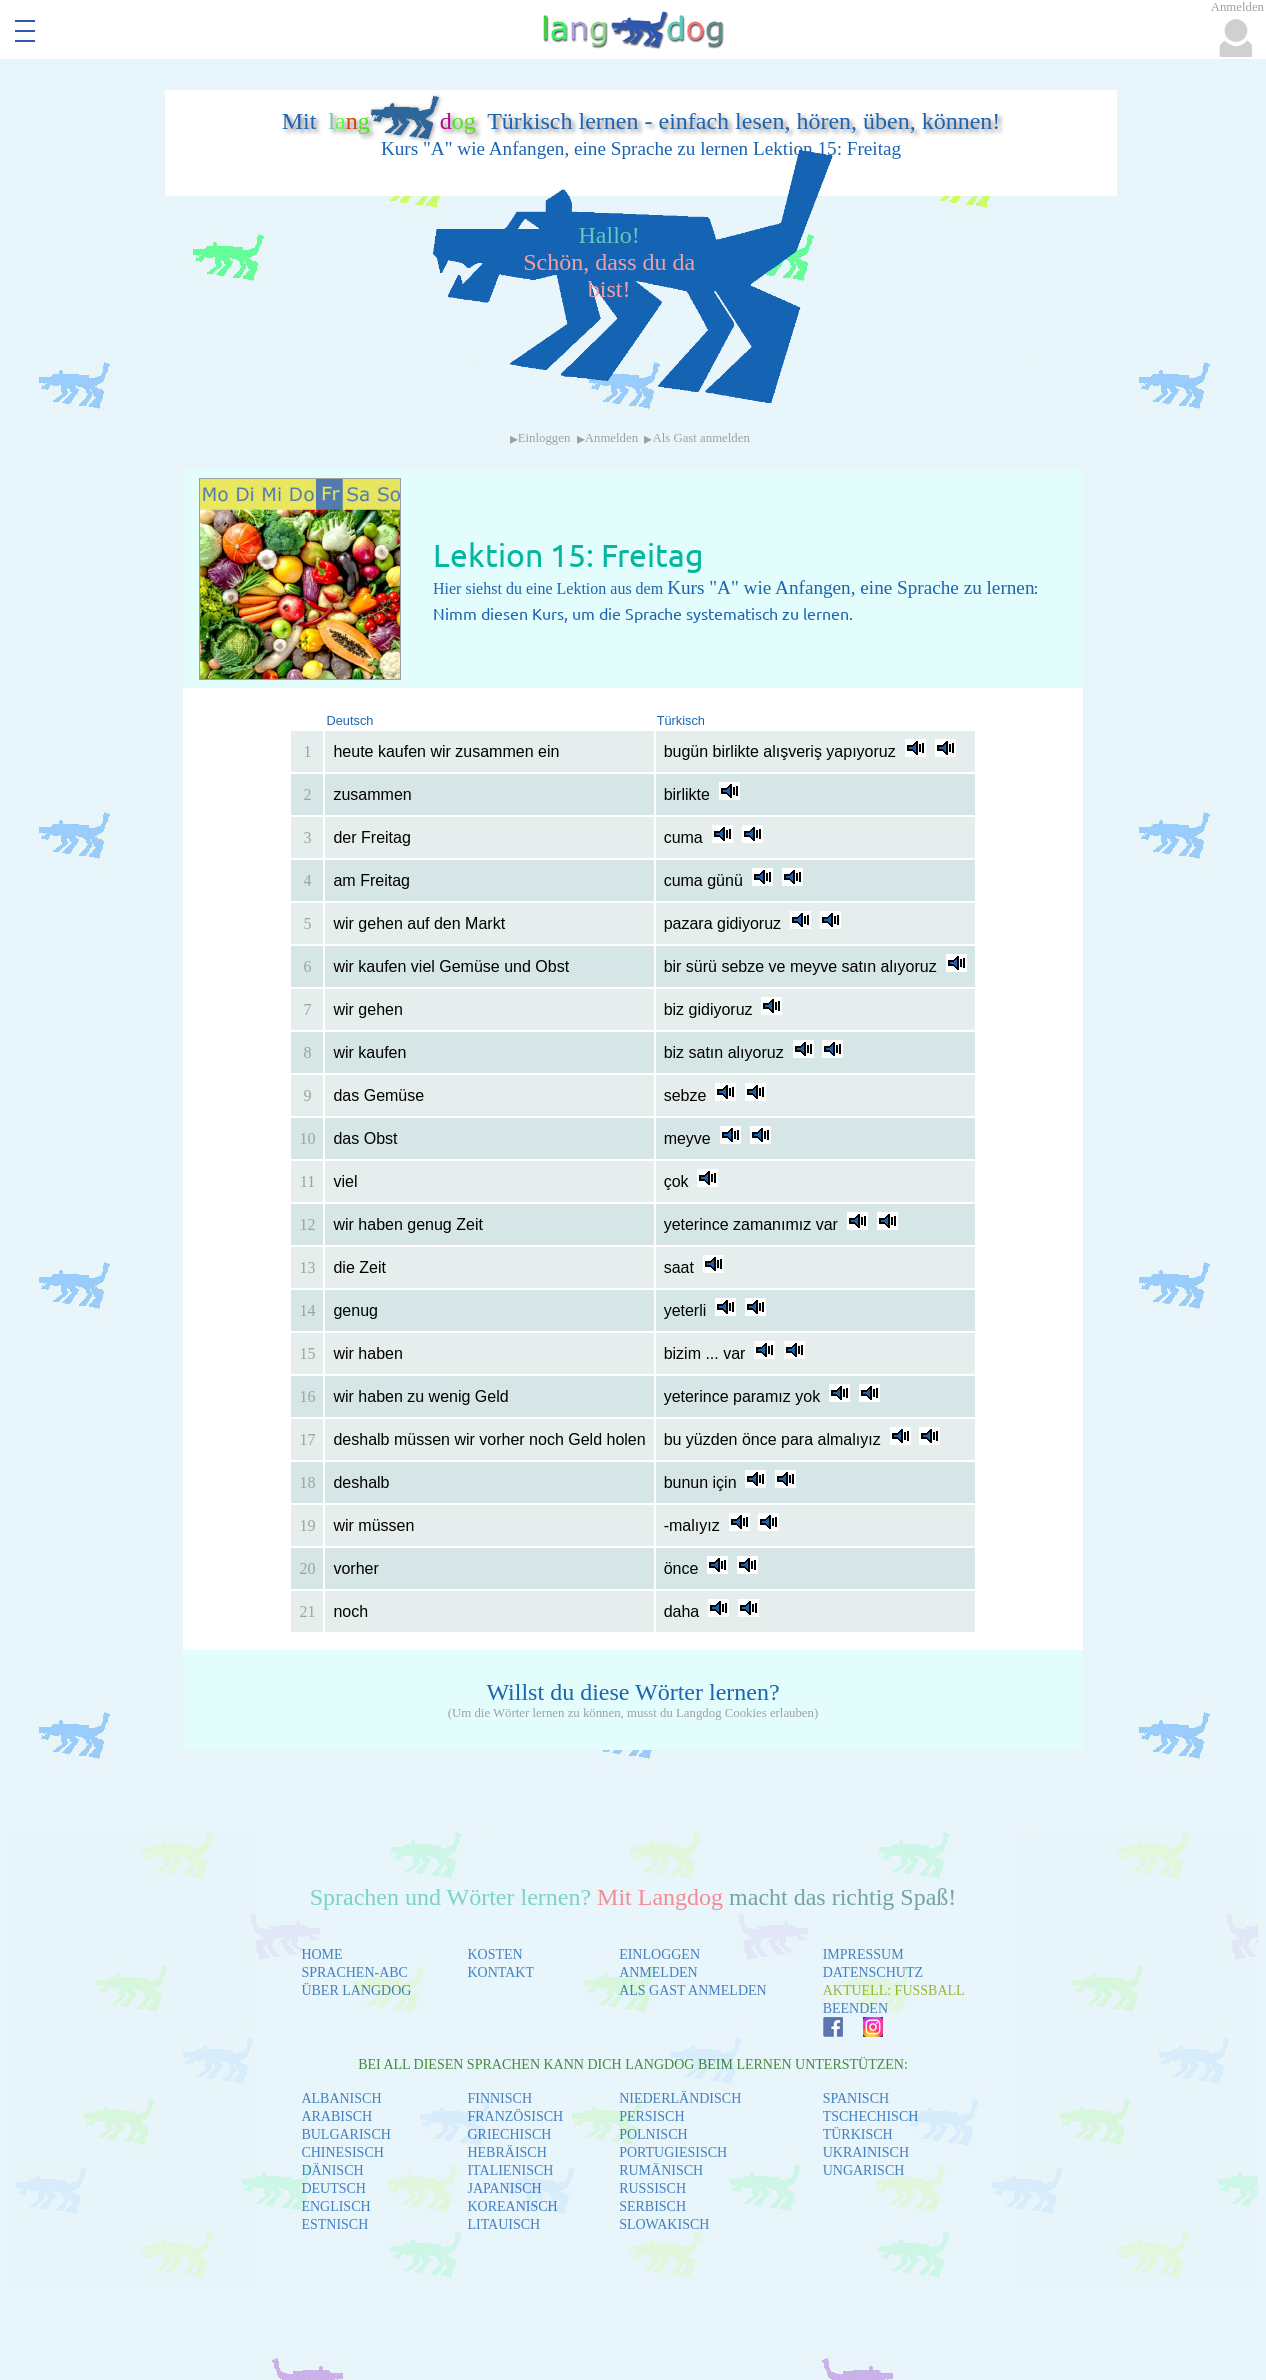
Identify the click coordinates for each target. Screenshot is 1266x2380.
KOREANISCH (512, 2206)
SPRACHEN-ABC (354, 1972)
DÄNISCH (332, 2170)
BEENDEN (855, 2008)
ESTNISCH (334, 2224)
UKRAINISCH (866, 2152)
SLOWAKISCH (664, 2224)
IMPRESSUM (863, 1954)
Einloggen (544, 438)
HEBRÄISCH (506, 2152)
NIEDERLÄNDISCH (680, 2098)
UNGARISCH (864, 2170)
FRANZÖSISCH (515, 2116)
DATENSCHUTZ (873, 1972)
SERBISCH (652, 2206)
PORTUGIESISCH (673, 2152)
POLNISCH (653, 2134)
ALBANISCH (341, 2098)
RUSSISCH (652, 2188)
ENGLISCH (335, 2206)
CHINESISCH (342, 2152)
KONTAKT (500, 1972)
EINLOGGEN (659, 1954)
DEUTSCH (333, 2188)
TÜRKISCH (858, 2134)
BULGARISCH (345, 2134)
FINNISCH (499, 2098)
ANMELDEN (658, 1972)
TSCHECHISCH (871, 2116)
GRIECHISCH (509, 2134)
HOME (321, 1954)
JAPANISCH (504, 2188)
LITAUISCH (503, 2224)
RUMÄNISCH (661, 2170)
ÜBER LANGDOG (356, 1990)
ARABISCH (336, 2116)
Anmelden (611, 438)
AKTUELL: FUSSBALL (894, 1990)
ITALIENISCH (510, 2170)
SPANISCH (856, 2098)
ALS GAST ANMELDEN (693, 1990)
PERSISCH (651, 2116)
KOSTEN (494, 1954)
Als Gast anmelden (700, 438)
